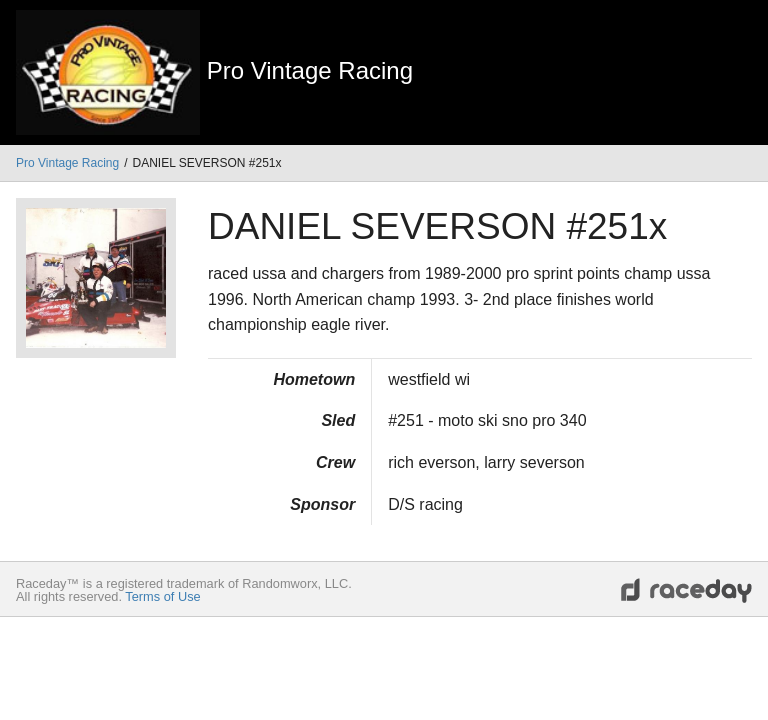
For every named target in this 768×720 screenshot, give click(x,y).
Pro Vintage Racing (67, 163)
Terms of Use (162, 596)
